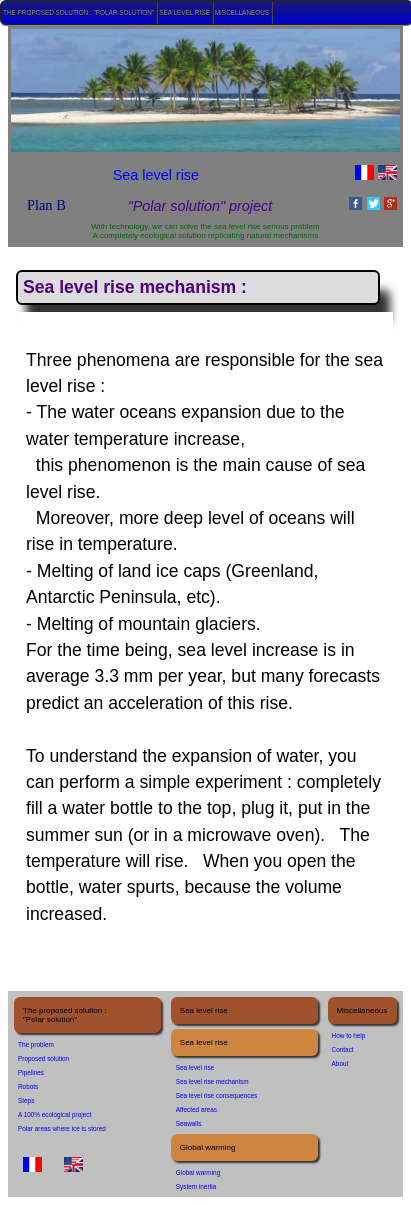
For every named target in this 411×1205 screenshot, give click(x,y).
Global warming (198, 1172)
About (340, 1063)
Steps (26, 1100)
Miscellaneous (242, 12)
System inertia (196, 1186)
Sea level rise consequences (216, 1095)
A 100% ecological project (54, 1114)
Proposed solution (43, 1058)
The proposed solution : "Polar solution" (78, 12)
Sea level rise (184, 12)
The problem (36, 1044)
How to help (349, 1035)
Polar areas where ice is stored (62, 1128)
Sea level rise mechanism (212, 1081)
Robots (28, 1086)
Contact (343, 1049)
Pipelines (31, 1072)
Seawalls (189, 1123)
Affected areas (196, 1109)
